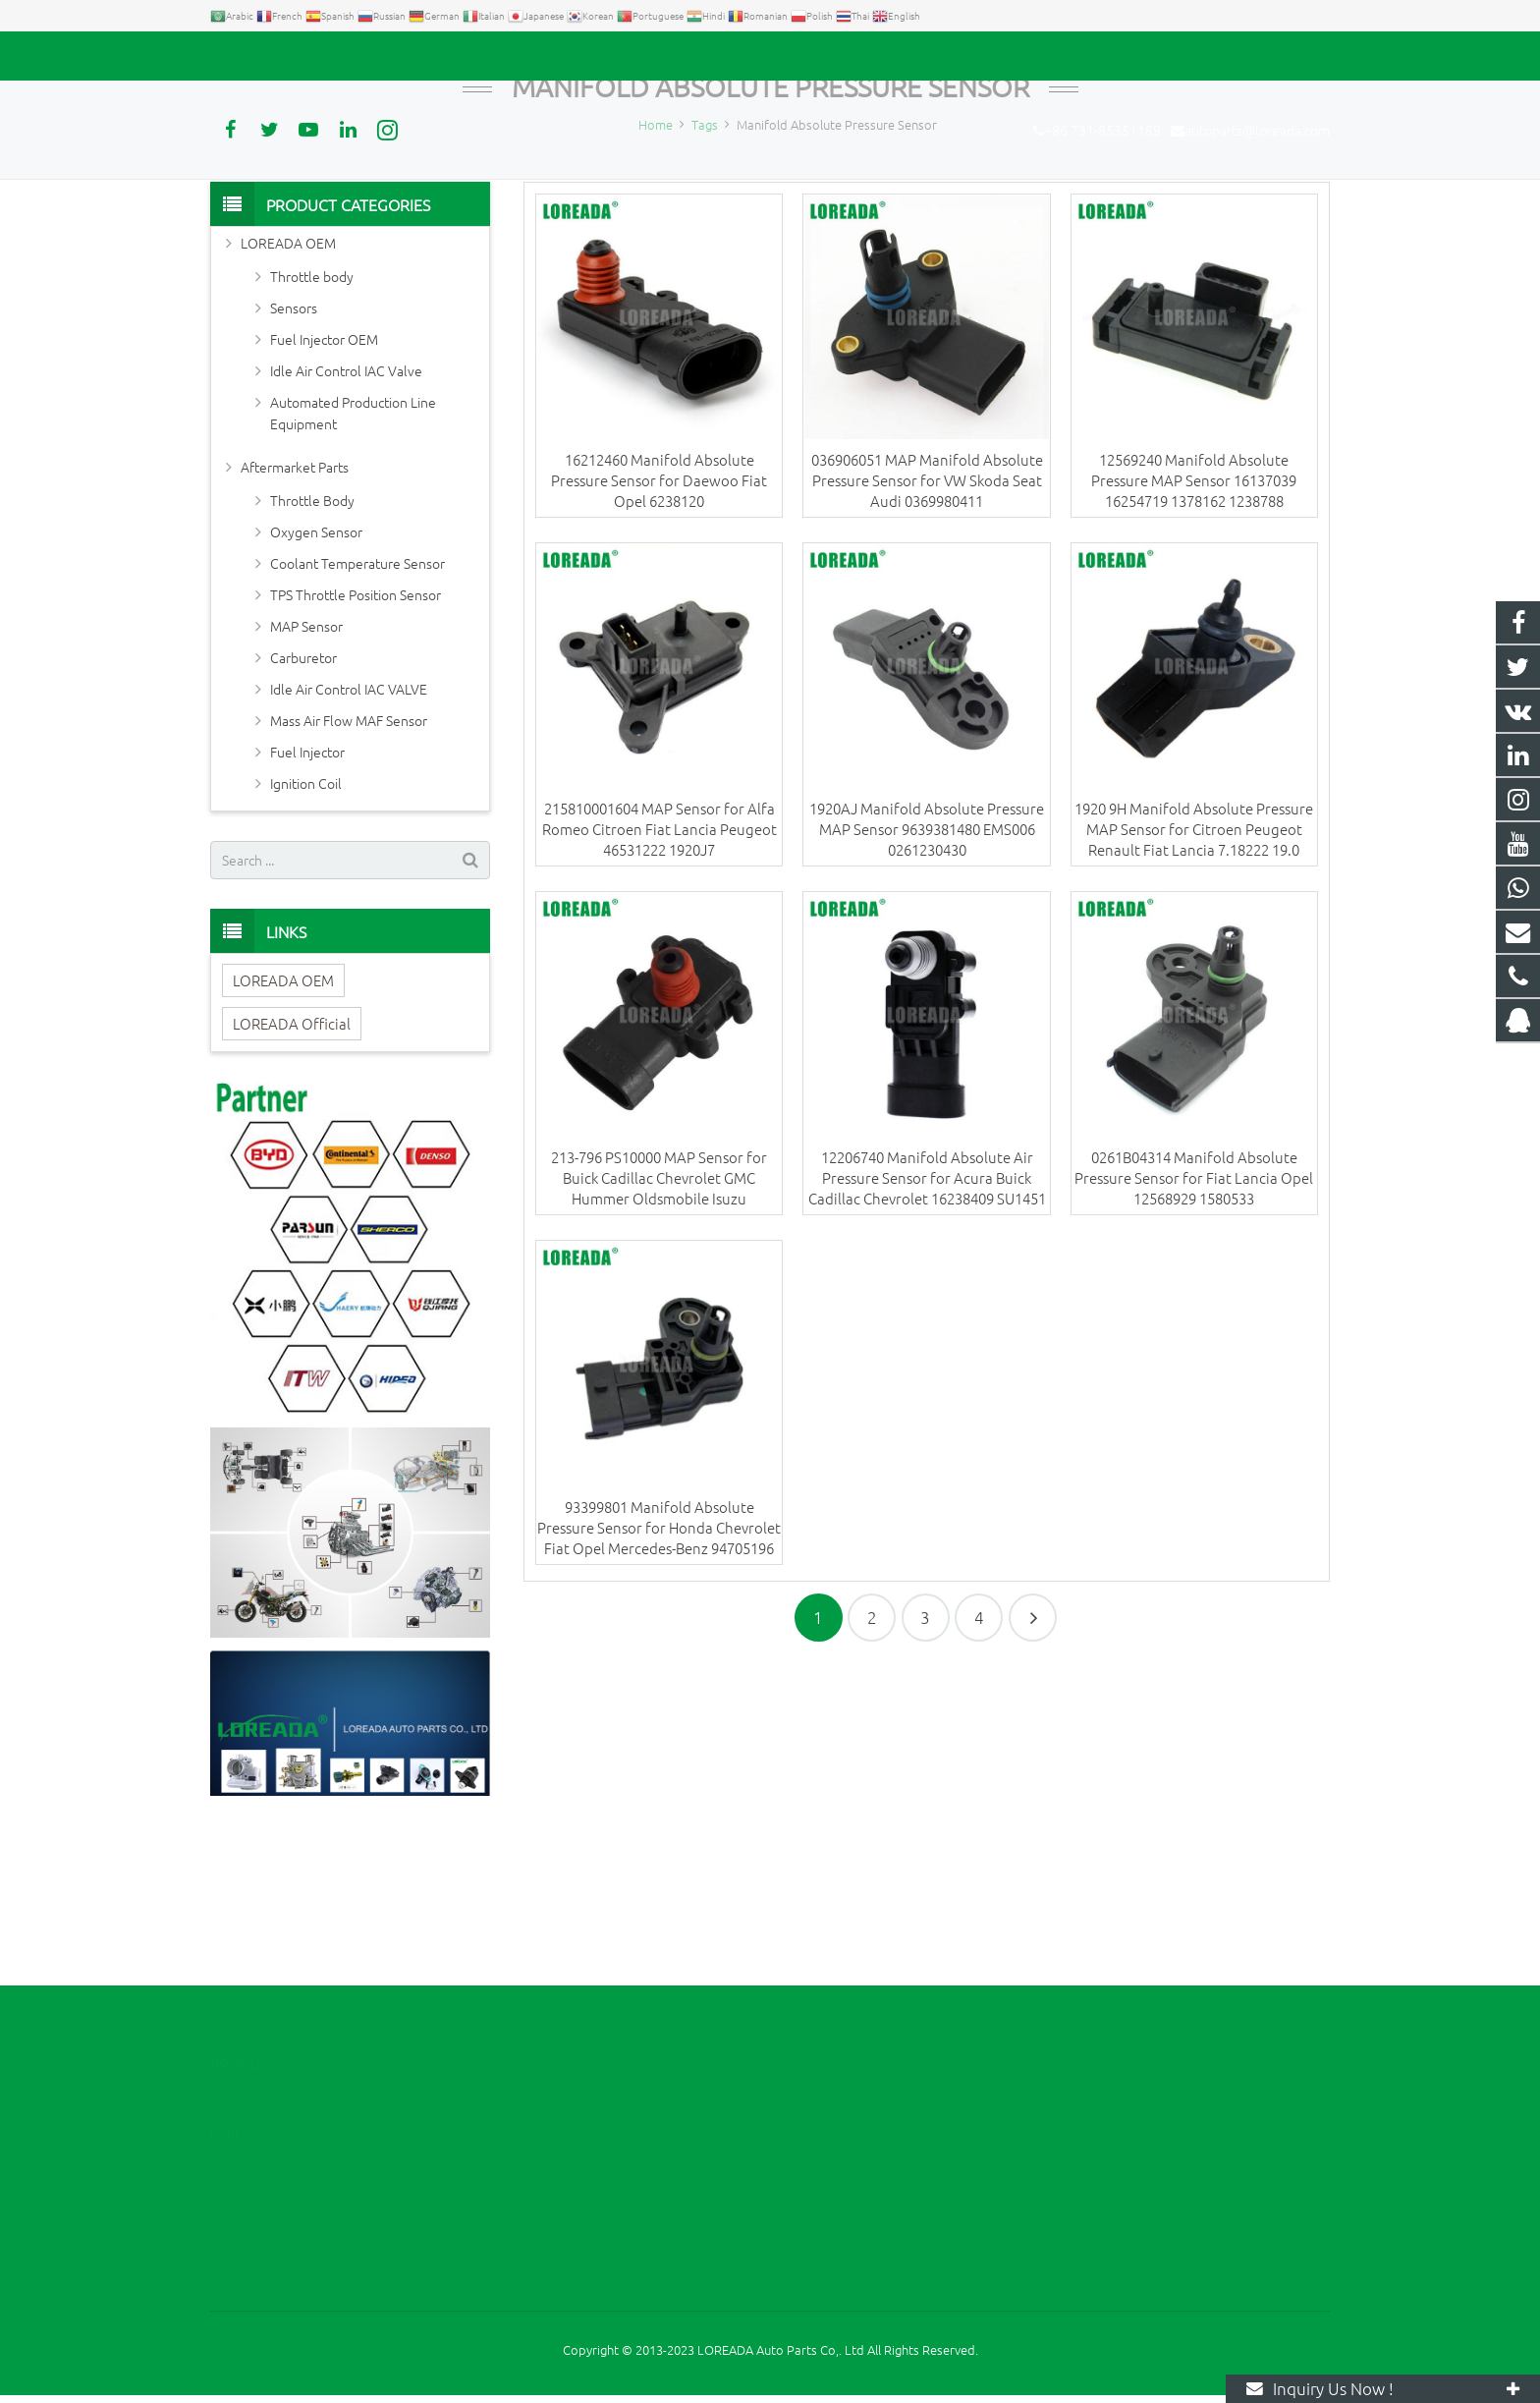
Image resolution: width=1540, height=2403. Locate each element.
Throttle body (312, 417)
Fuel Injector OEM (324, 480)
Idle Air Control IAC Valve (346, 512)
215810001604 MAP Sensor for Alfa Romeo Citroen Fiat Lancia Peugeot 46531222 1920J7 (659, 971)
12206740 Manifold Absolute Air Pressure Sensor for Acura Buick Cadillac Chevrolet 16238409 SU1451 (927, 1320)
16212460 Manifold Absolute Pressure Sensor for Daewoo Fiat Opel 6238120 (659, 621)
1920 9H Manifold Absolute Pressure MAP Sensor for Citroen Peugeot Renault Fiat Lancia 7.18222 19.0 (1193, 971)
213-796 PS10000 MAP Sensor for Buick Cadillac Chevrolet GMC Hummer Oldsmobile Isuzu (659, 1320)
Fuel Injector (307, 893)
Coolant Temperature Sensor (357, 704)
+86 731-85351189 (279, 56)
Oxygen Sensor (316, 673)
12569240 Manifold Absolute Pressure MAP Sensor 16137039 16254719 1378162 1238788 (1193, 621)
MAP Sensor (306, 767)
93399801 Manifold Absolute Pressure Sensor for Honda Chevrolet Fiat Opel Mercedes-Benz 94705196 (659, 1669)
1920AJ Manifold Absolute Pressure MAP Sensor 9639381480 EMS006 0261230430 (926, 971)
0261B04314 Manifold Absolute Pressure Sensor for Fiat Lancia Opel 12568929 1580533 (1193, 1320)
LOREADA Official (292, 1164)
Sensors (293, 449)
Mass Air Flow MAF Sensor (348, 861)
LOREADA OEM (288, 384)
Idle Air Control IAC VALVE (348, 830)
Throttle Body (312, 641)
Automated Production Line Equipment (353, 554)
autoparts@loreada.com (434, 56)
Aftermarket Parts (295, 608)
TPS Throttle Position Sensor (355, 736)
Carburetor (303, 799)
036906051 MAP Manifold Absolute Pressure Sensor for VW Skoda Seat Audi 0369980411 (927, 621)
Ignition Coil (306, 924)
